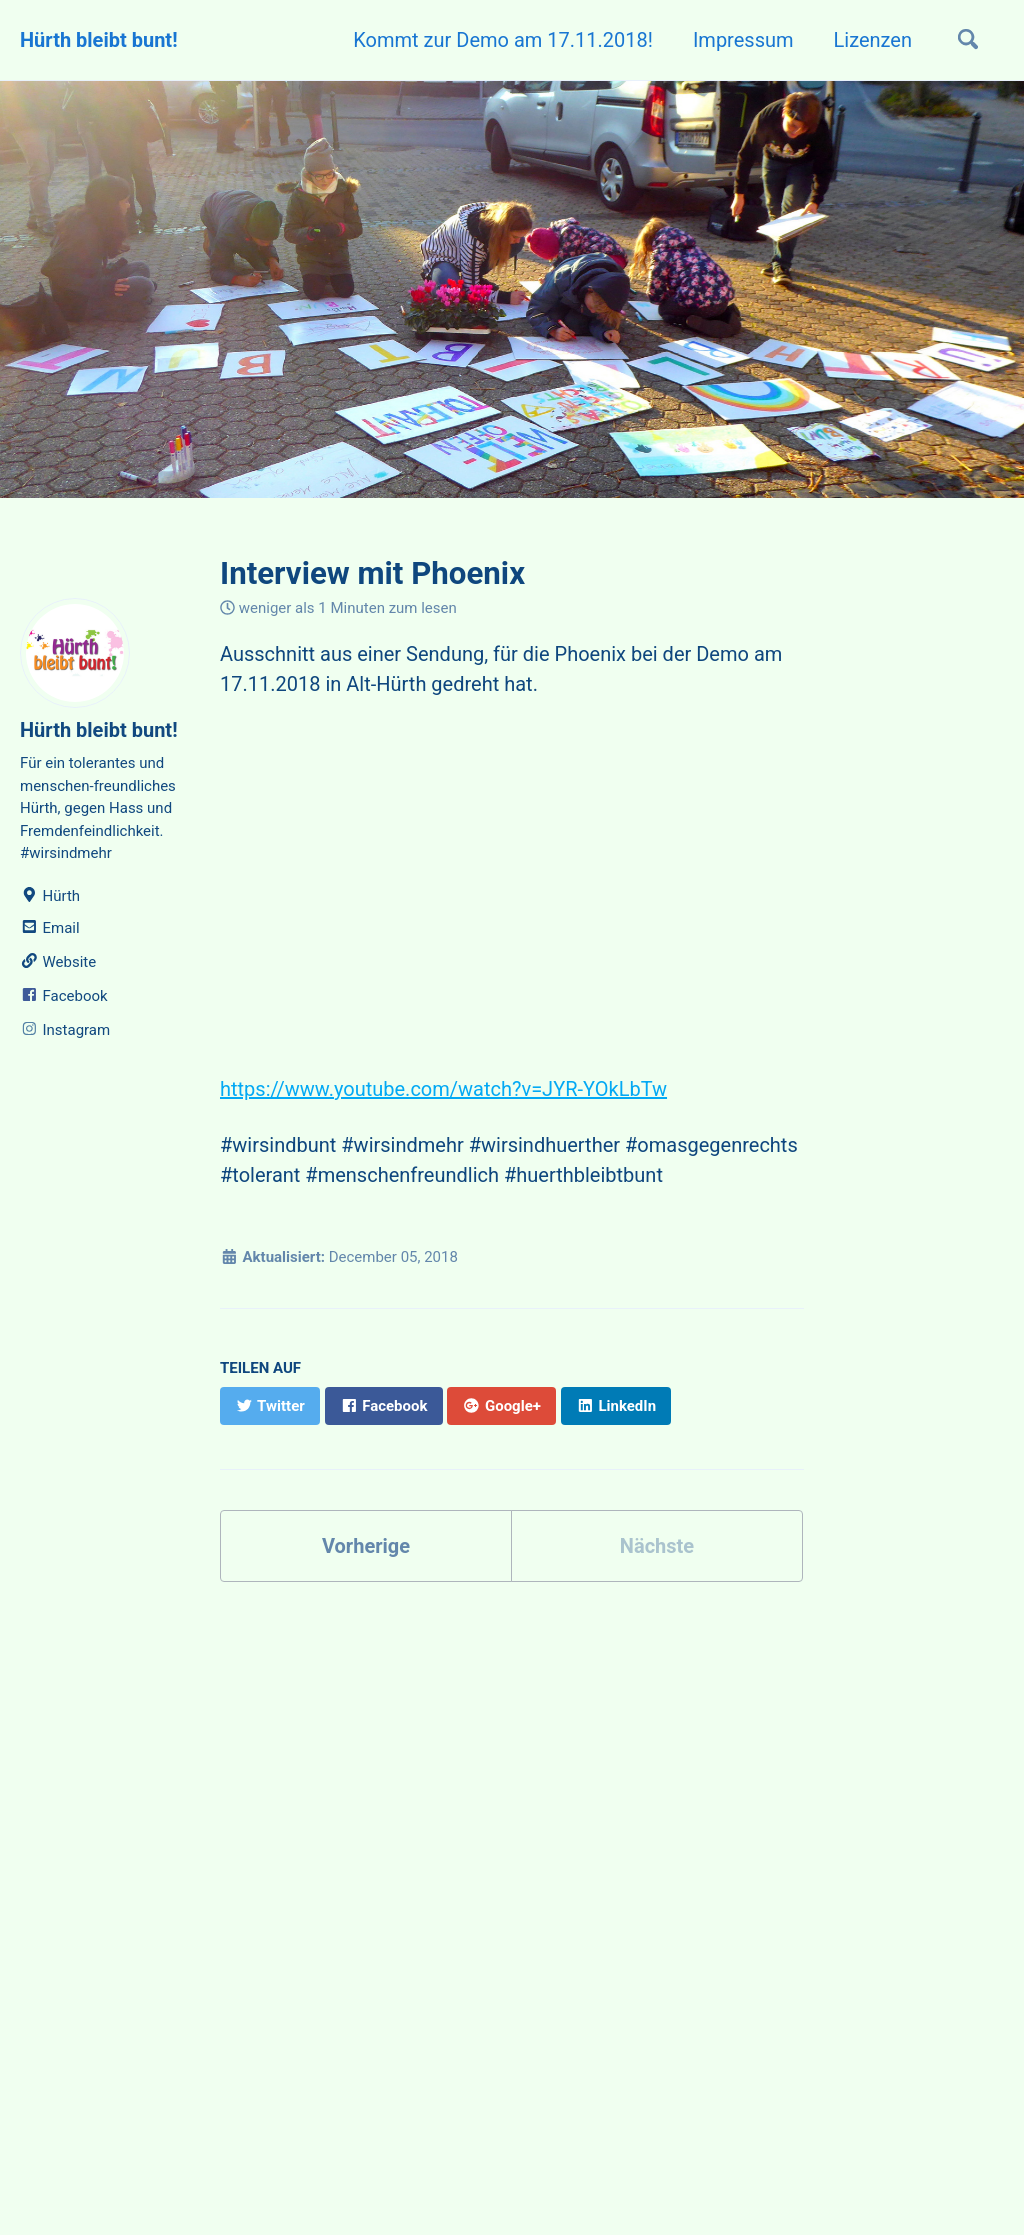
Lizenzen (873, 40)
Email (50, 928)
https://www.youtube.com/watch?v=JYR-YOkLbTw (443, 1089)
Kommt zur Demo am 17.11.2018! (503, 40)
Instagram (65, 1030)
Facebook (64, 996)
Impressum (743, 40)
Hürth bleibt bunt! (99, 40)
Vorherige (366, 1546)
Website (58, 962)
